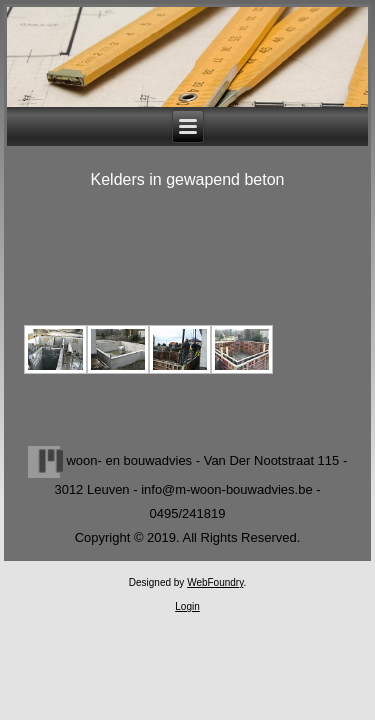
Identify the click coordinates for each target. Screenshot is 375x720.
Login (187, 606)
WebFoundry (215, 582)
